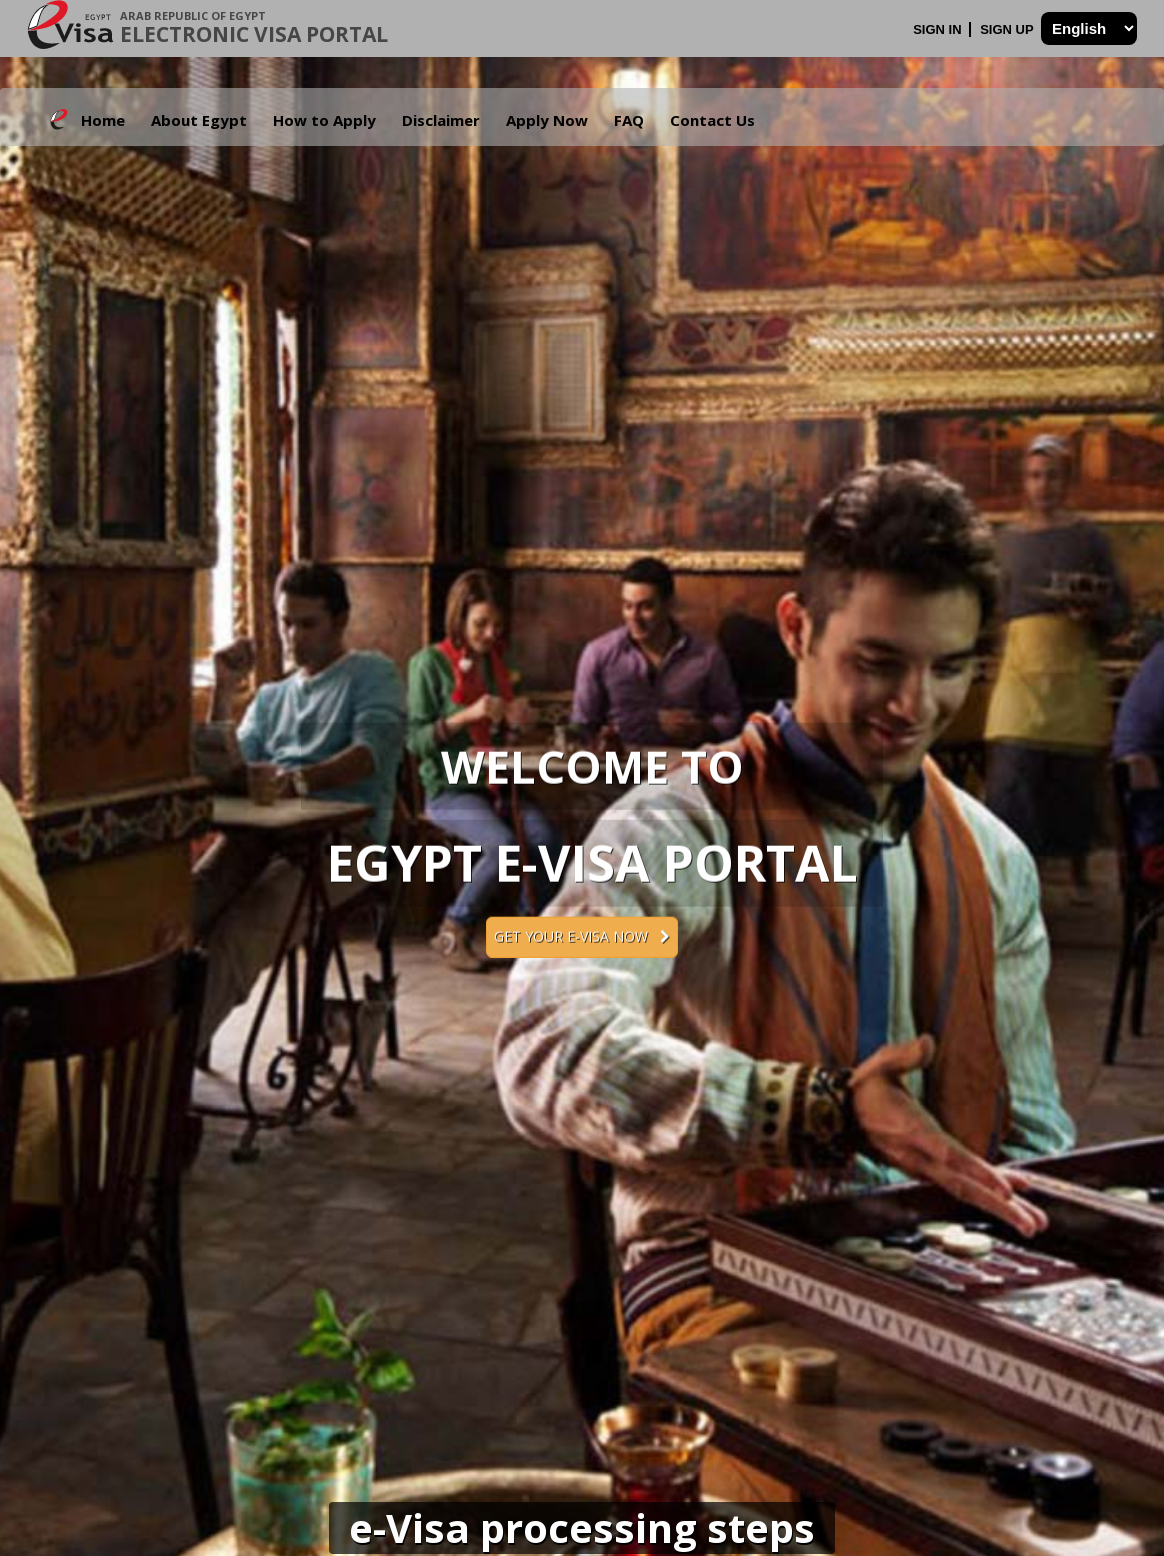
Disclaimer (441, 120)
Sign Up (1008, 29)
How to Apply (324, 120)
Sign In (939, 29)
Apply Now (547, 120)
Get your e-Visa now (582, 936)
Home (103, 120)
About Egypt (199, 120)
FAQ (629, 120)
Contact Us (712, 120)
